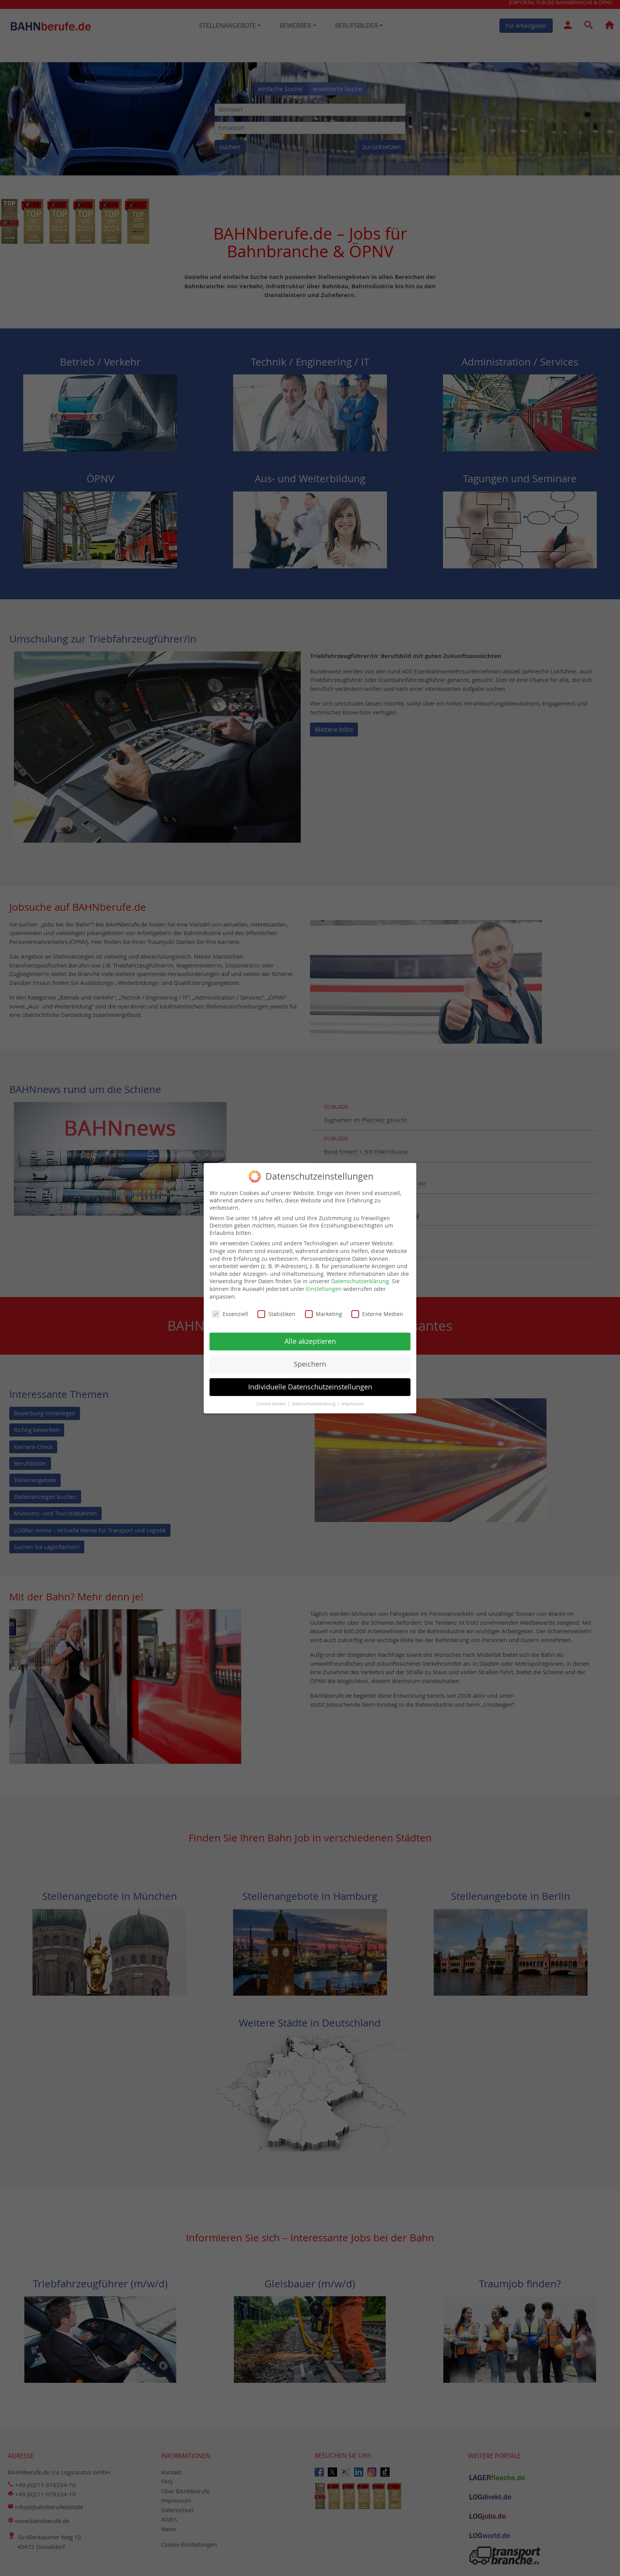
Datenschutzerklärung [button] (314, 1402)
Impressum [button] (353, 1402)
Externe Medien (377, 1312)
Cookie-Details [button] (272, 1402)
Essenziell (230, 1312)
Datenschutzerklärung (360, 1280)
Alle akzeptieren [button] (310, 1339)
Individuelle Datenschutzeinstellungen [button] (310, 1385)
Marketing (323, 1312)
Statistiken (276, 1312)
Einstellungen (324, 1287)
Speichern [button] (310, 1362)
